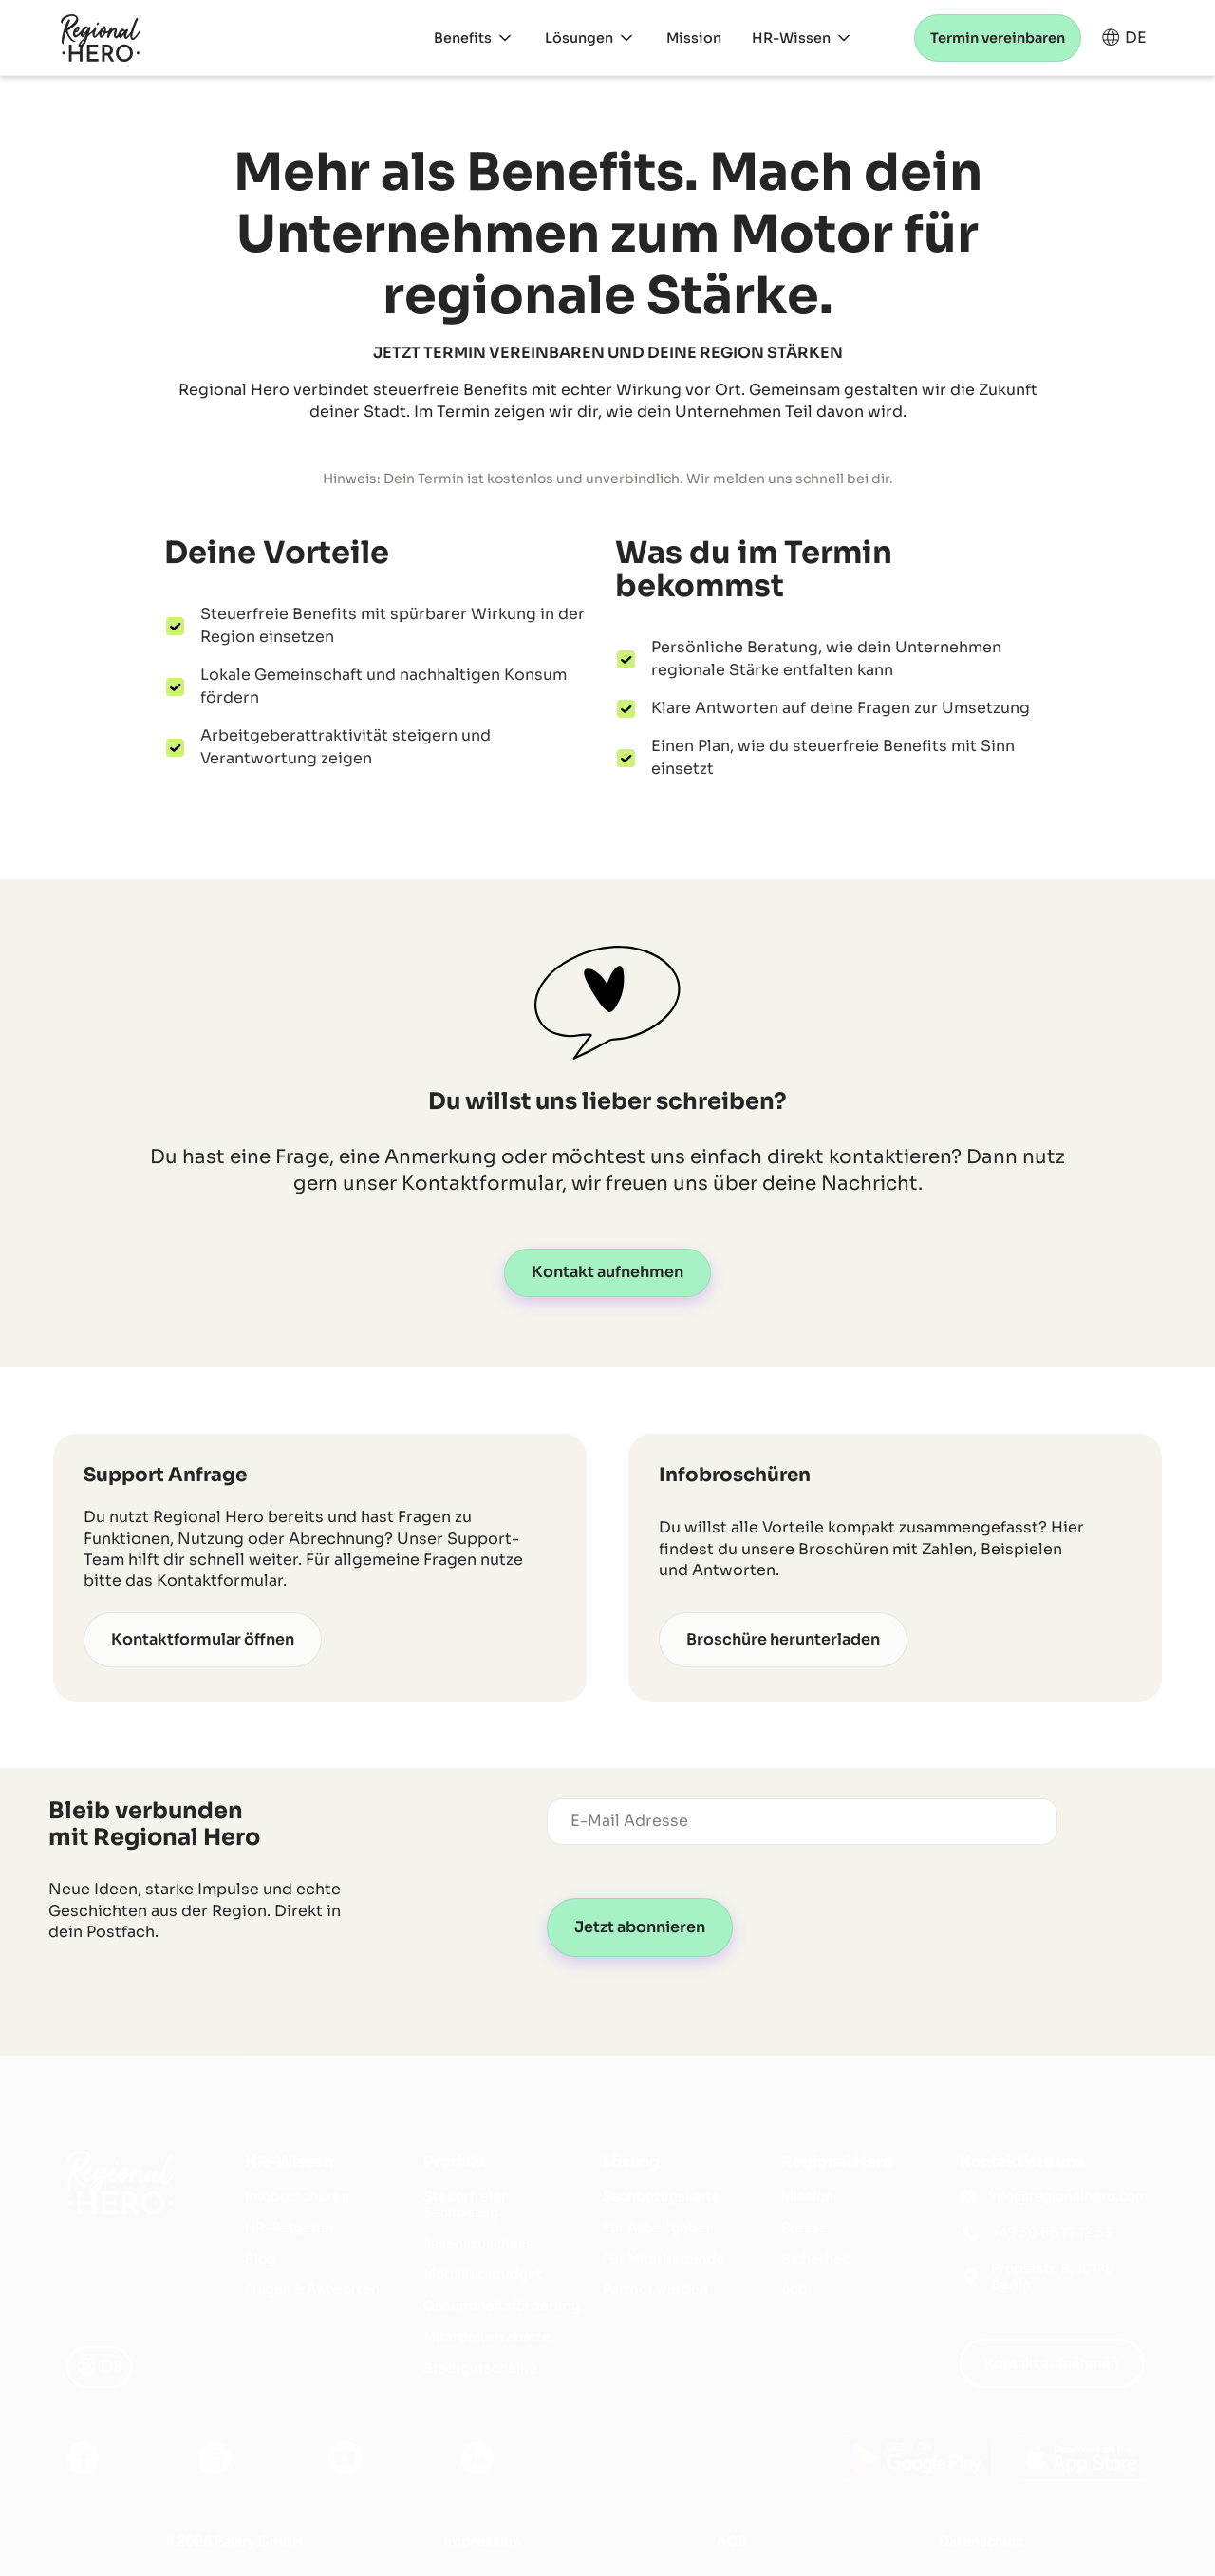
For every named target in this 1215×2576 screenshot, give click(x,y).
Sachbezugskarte (661, 2197)
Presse (804, 2228)
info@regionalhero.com (1068, 2197)
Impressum (483, 2540)
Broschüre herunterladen (783, 1639)
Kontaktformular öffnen (202, 1639)
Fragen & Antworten (312, 2290)
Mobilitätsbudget (482, 2274)
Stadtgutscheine (480, 2368)
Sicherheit (816, 2259)
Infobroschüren (297, 2197)
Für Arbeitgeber (657, 2228)
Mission (807, 2197)
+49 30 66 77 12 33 (1052, 2233)
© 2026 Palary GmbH (233, 2540)
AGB (732, 2540)
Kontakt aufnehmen (607, 1272)
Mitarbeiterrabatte (487, 2337)
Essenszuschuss (478, 2244)
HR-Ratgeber (290, 2228)
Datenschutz (981, 2540)
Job (794, 2290)
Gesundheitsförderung (501, 2306)
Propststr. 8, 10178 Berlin (1052, 2277)
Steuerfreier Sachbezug (465, 2205)
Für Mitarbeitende (664, 2259)
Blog (260, 2259)
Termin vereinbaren (997, 38)
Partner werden (655, 2290)
